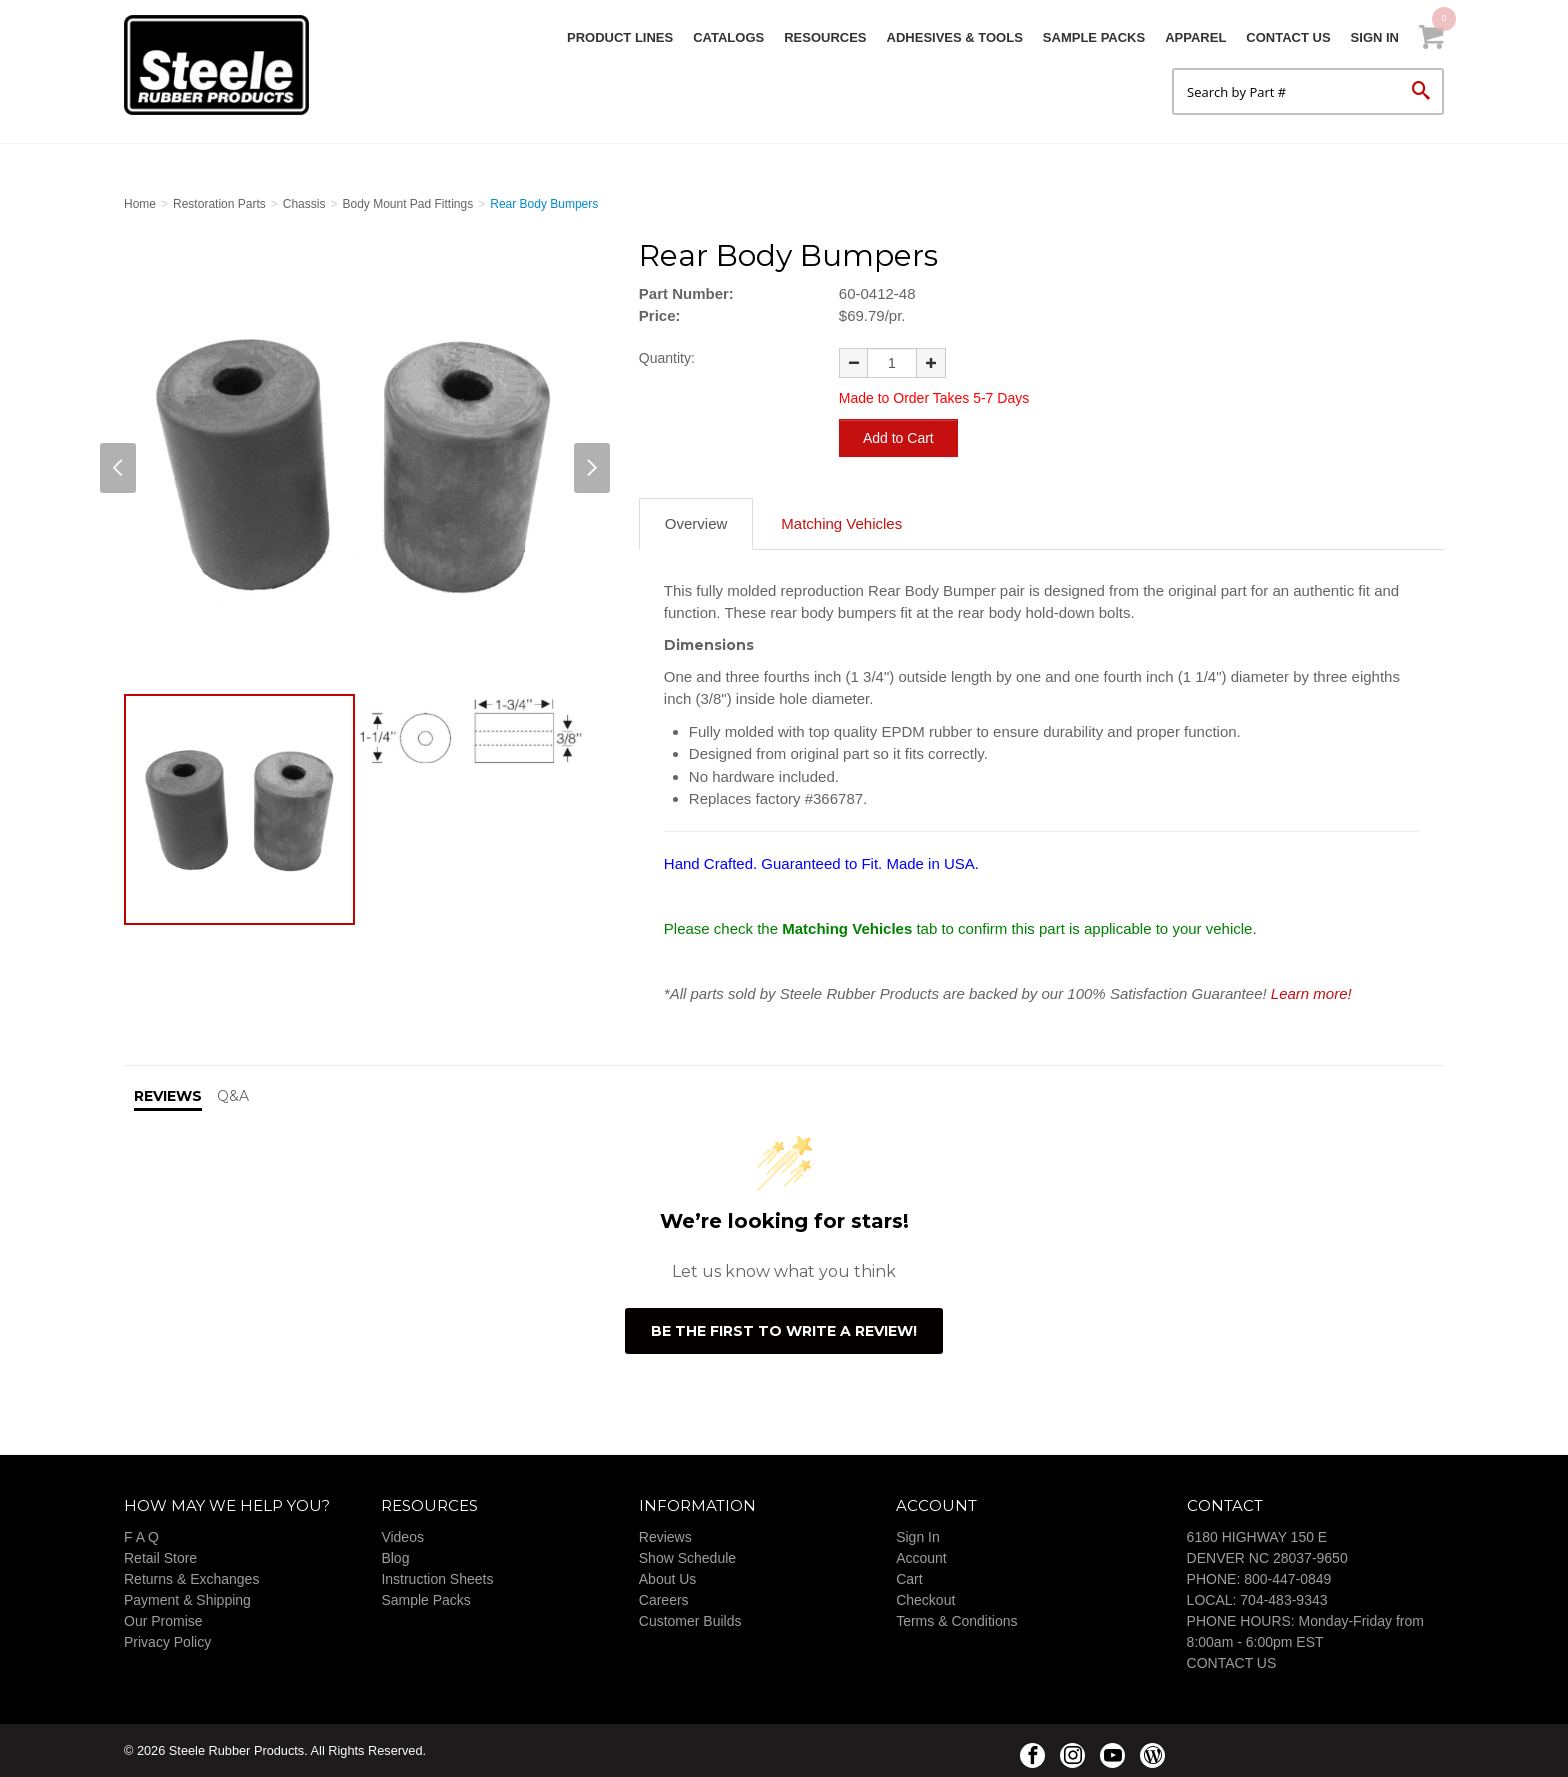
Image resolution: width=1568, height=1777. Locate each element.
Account (921, 1557)
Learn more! (1311, 992)
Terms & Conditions (956, 1620)
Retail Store (160, 1557)
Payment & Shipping (187, 1599)
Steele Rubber (224, 65)
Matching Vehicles (841, 522)
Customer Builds (690, 1620)
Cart (909, 1578)
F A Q (141, 1536)
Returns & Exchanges (191, 1578)
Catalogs (728, 37)
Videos (402, 1536)
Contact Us (1288, 37)
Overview (696, 522)
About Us (668, 1578)
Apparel (1195, 37)
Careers (664, 1599)
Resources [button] (825, 37)
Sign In (1375, 37)
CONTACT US (1232, 1662)
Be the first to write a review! (784, 1330)
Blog (395, 1557)
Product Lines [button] (620, 37)
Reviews (665, 1536)
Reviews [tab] (168, 1095)
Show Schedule (687, 1557)
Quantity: (667, 358)
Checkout (925, 1599)
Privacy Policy (167, 1641)
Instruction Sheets (437, 1578)
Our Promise (163, 1620)
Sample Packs (1094, 37)
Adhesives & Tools (955, 37)
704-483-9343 (1283, 1599)
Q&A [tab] (233, 1095)
